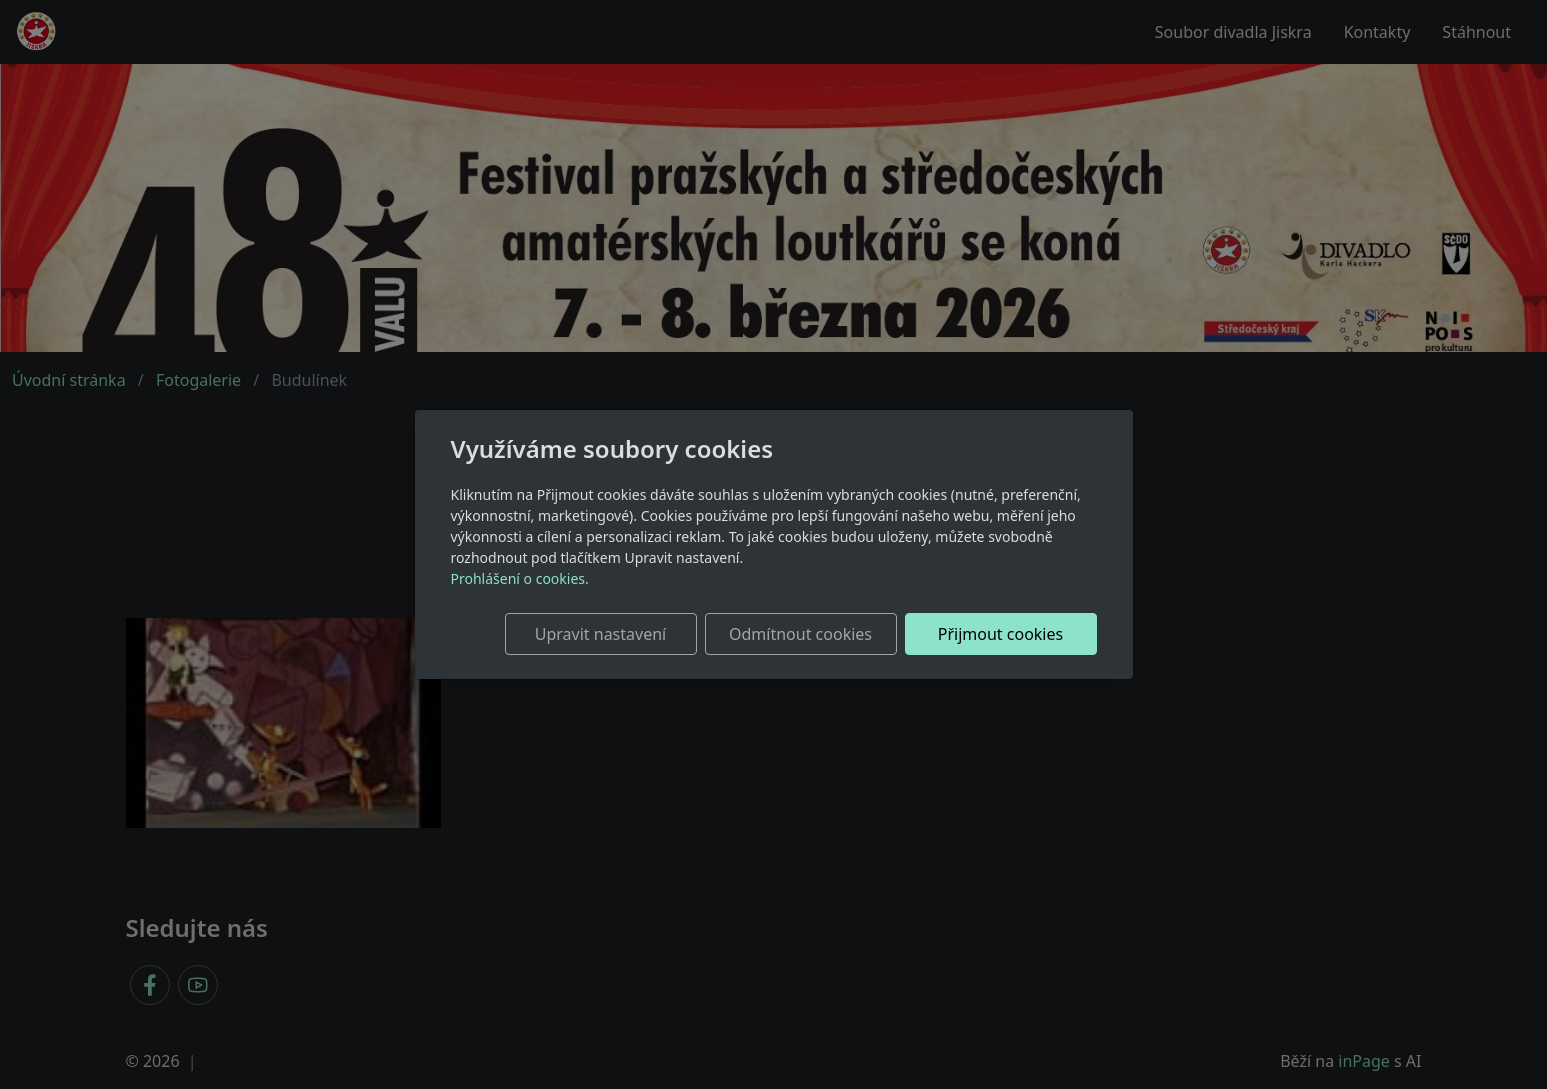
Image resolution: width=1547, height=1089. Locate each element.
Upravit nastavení (600, 634)
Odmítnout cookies (800, 634)
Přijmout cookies (1000, 634)
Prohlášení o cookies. (520, 578)
